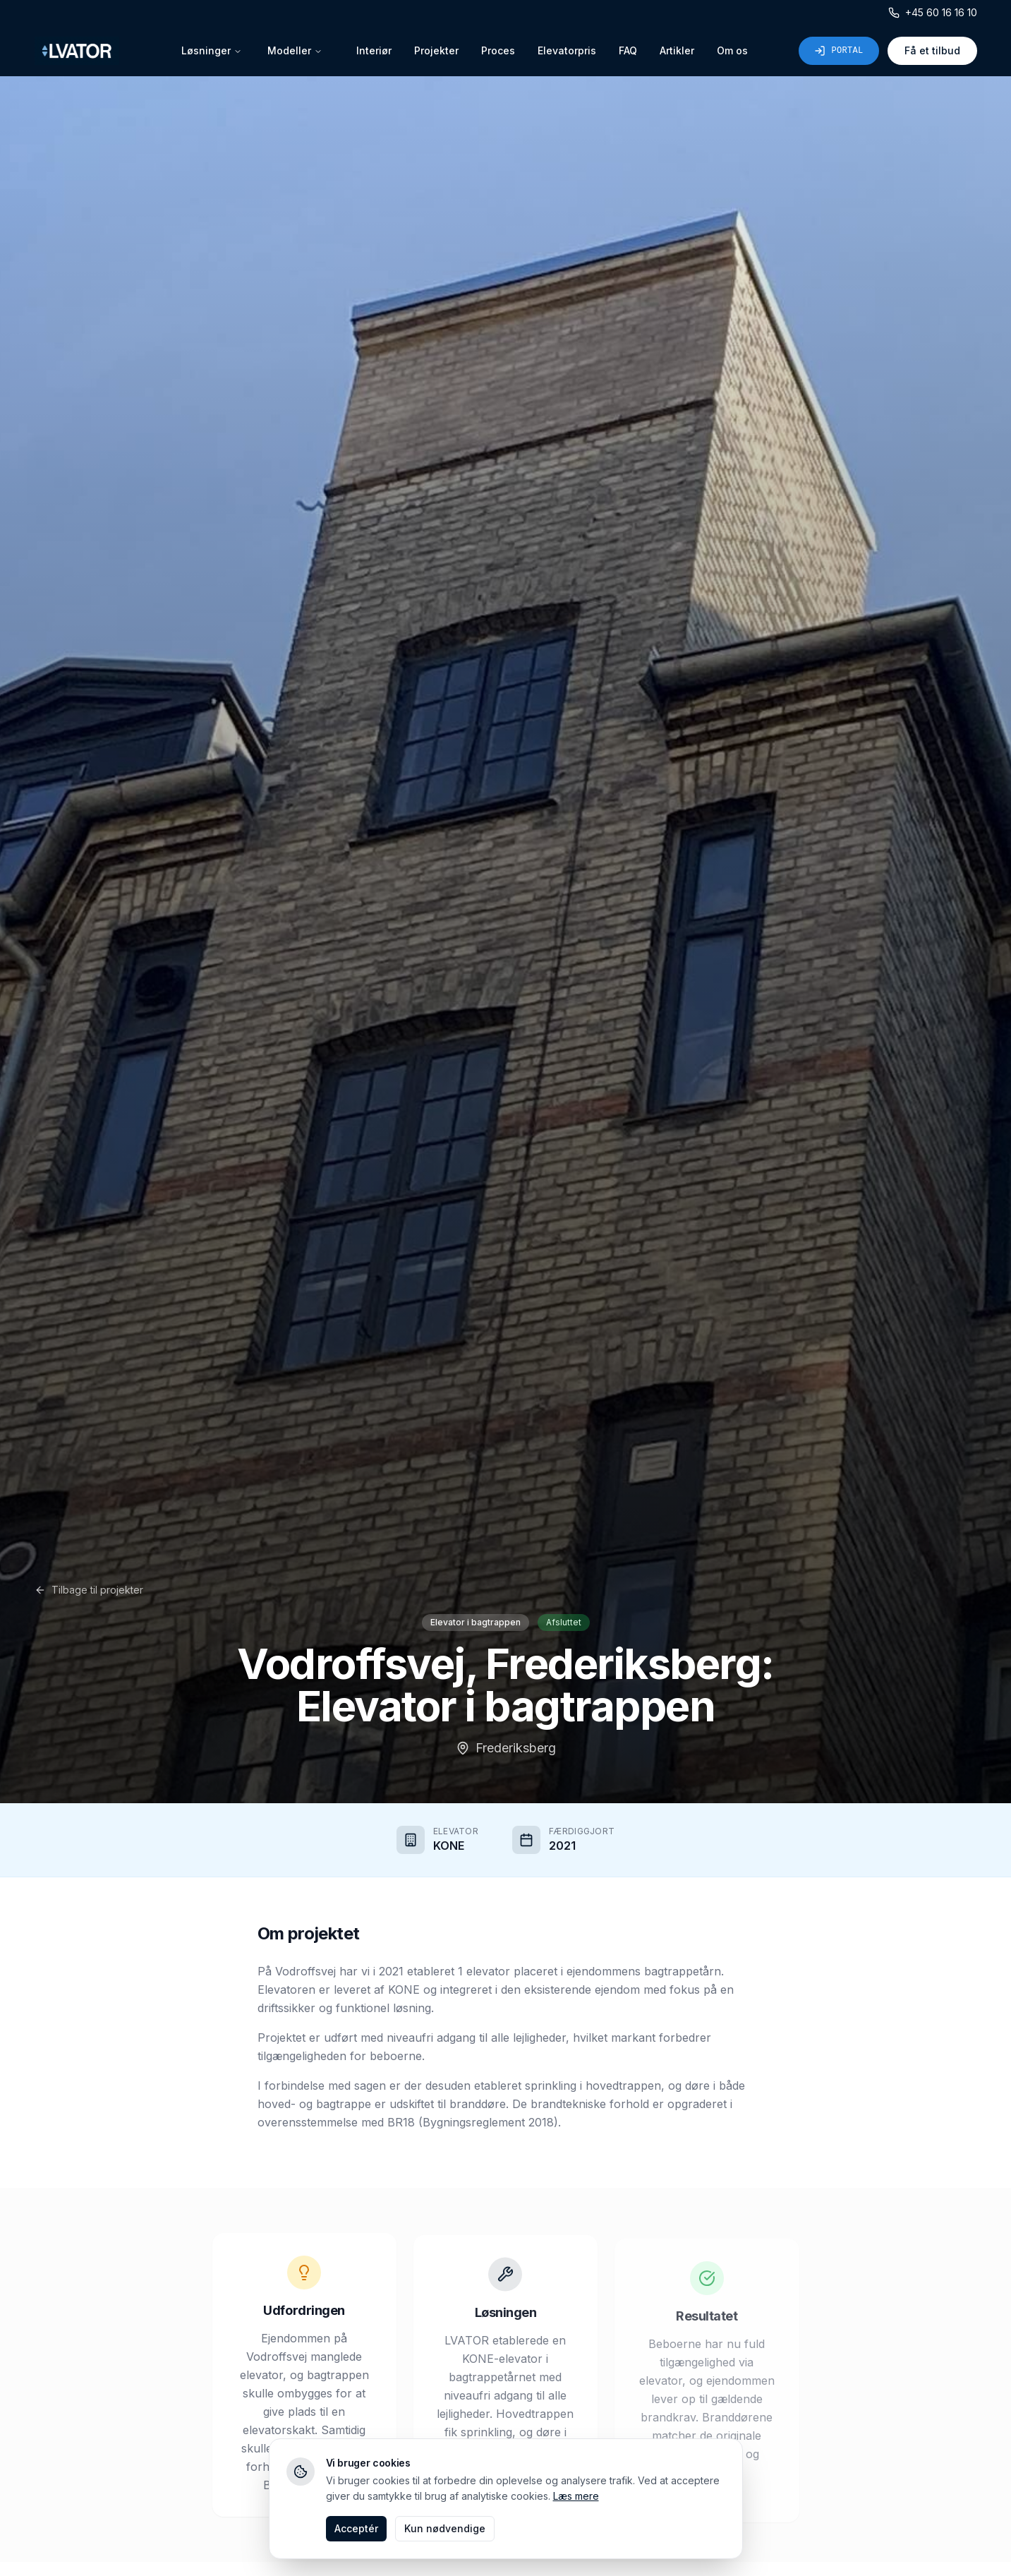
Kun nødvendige (444, 2528)
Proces (498, 50)
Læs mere (576, 2496)
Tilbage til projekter (89, 1590)
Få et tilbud (932, 50)
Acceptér (356, 2528)
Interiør (374, 50)
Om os (732, 50)
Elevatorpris (567, 50)
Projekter (436, 50)
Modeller (294, 50)
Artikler (677, 50)
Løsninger (211, 50)
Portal (838, 50)
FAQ (628, 50)
